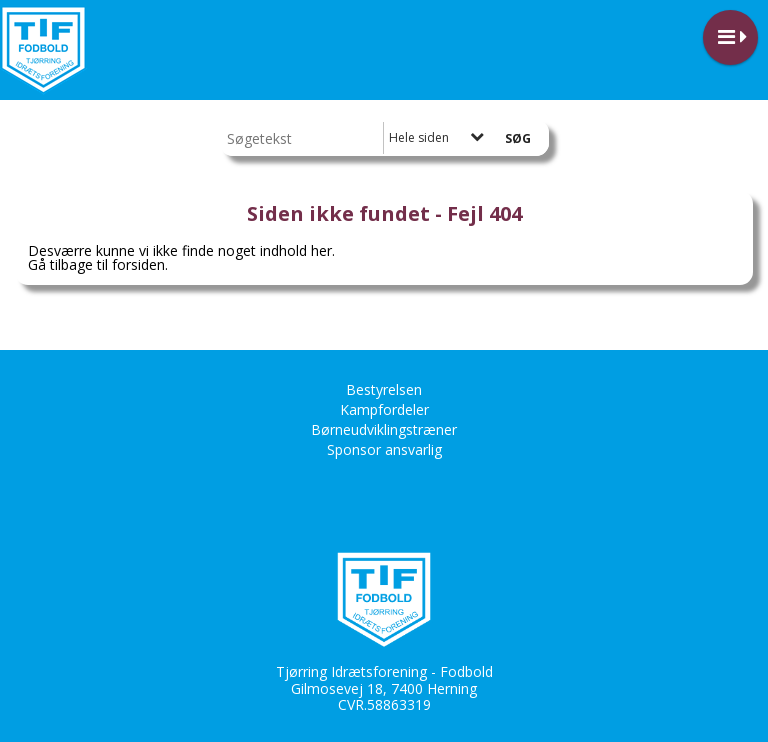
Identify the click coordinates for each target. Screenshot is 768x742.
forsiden (138, 264)
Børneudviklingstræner (384, 429)
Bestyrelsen (384, 389)
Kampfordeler (384, 409)
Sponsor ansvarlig (384, 449)
